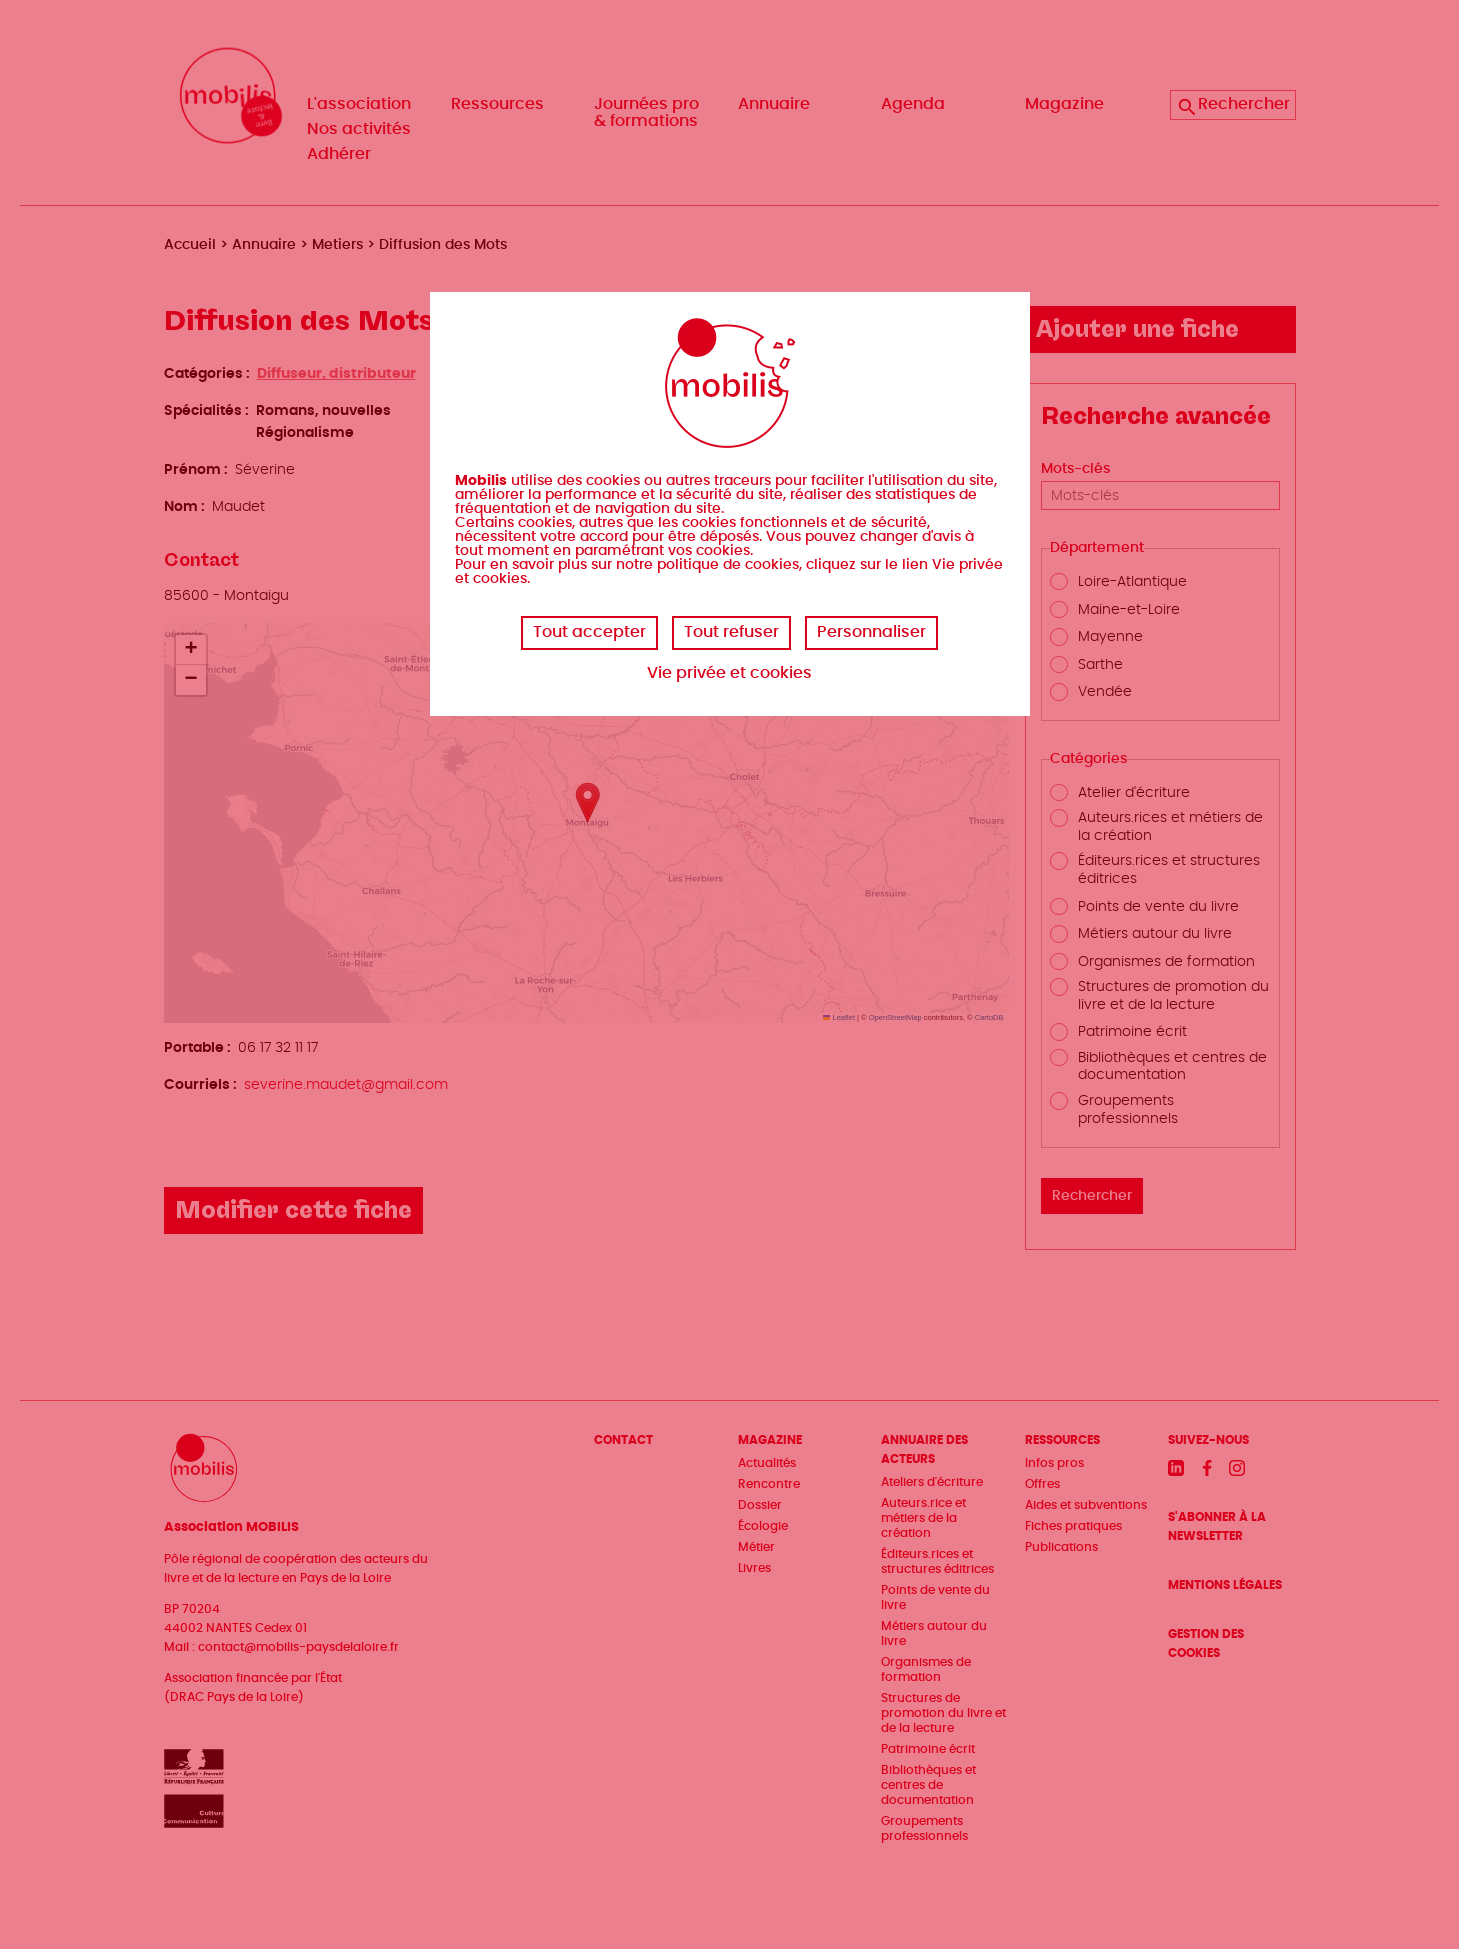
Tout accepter (589, 632)
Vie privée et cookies (729, 673)
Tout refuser (731, 632)
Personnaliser (871, 632)
